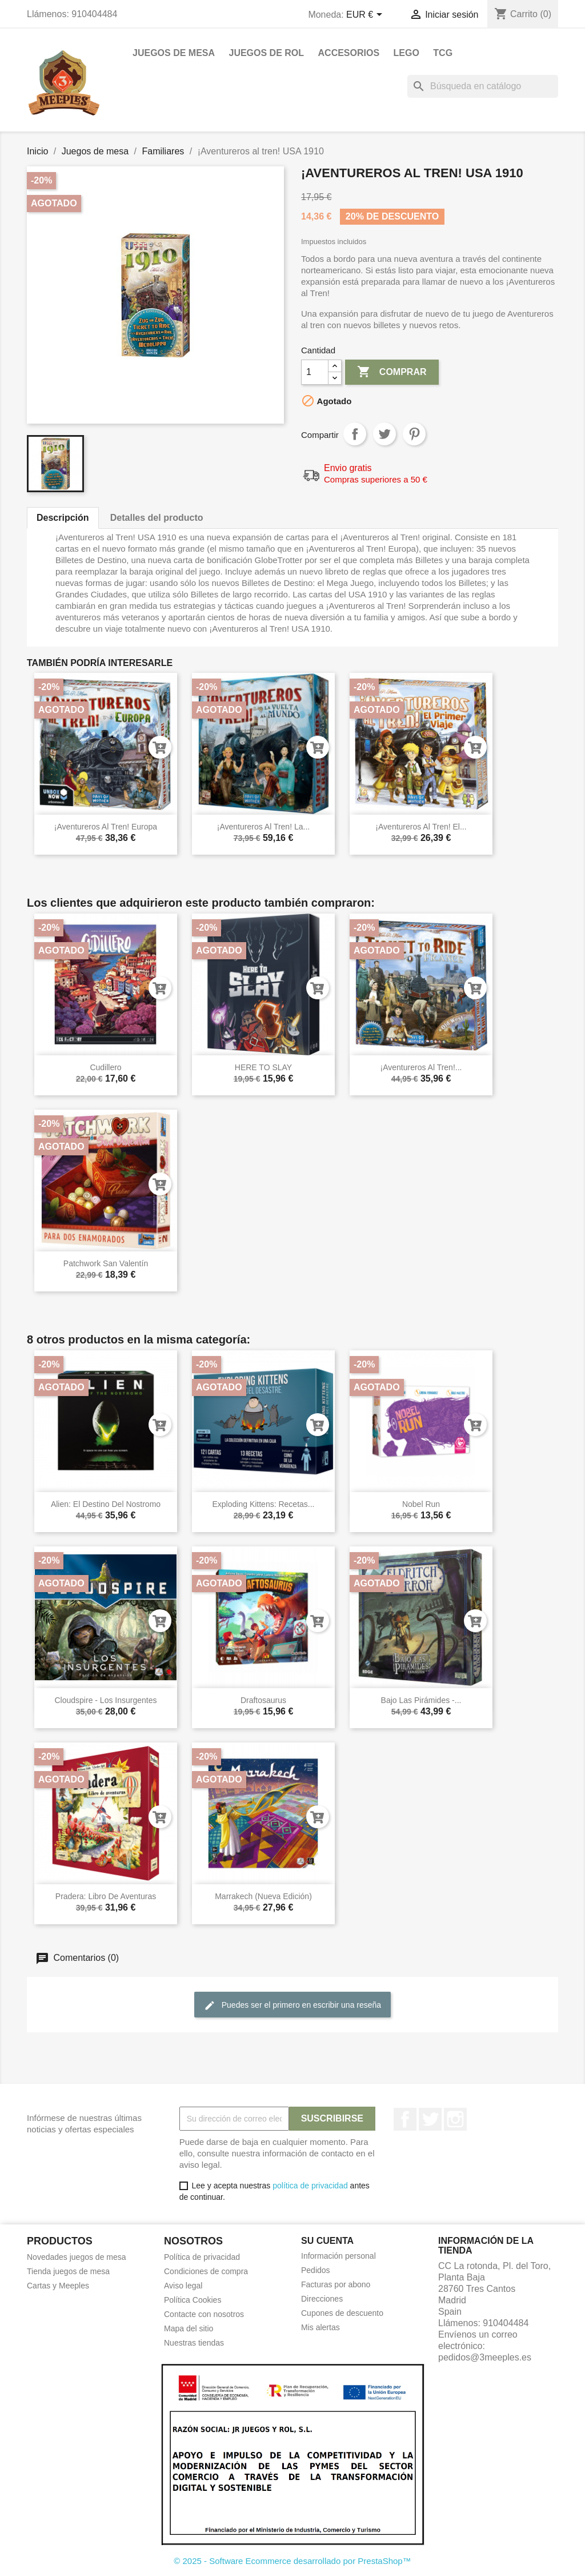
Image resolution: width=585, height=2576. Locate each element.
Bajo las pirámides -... (421, 1700)
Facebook (405, 2119)
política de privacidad (310, 2185)
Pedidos (315, 2270)
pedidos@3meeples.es (484, 2357)
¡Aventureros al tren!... (421, 1067)
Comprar (391, 372)
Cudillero (105, 1067)
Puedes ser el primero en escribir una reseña (292, 2005)
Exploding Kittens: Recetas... (264, 1504)
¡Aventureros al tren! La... (263, 826)
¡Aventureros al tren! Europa (105, 826)
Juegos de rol (266, 53)
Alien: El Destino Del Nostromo (106, 1504)
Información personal (338, 2255)
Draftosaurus (263, 1700)
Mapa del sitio (188, 2328)
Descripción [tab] (63, 518)
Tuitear (384, 433)
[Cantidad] (314, 372)
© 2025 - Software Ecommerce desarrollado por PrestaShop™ (292, 2561)
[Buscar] (482, 86)
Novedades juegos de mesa (76, 2257)
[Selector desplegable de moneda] (366, 15)
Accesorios (349, 53)
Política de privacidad (202, 2257)
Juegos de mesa (174, 53)
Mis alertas (320, 2327)
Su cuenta (327, 2241)
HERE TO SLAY (263, 1067)
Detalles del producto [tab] (156, 518)
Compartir (354, 433)
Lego (406, 53)
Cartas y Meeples (58, 2285)
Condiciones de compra (206, 2271)
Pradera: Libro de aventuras (105, 1896)
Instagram (455, 2119)
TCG (442, 53)
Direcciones (322, 2298)
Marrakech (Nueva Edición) (263, 1896)
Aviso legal (183, 2285)
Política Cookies (192, 2299)
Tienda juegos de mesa (68, 2271)
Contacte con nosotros (204, 2314)
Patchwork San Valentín (105, 1263)
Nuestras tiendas (194, 2342)
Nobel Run (421, 1504)
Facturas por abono (335, 2284)
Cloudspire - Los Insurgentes (106, 1700)
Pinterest (414, 433)
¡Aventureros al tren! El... (420, 826)
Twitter (430, 2119)
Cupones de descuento (342, 2313)
